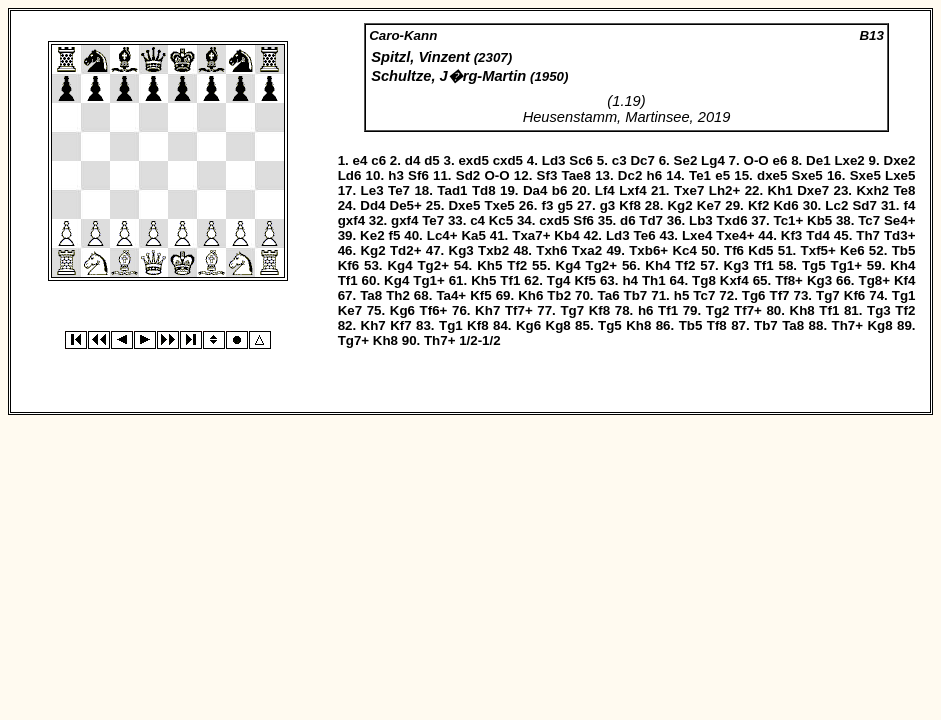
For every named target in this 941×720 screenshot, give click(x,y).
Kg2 (679, 205)
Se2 (686, 160)
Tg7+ (353, 340)
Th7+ (847, 325)
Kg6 (402, 310)
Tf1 (764, 265)
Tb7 (636, 295)
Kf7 (400, 325)
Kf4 (904, 280)
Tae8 (576, 175)
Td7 (651, 220)
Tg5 (814, 265)
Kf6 (348, 265)
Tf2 (517, 265)
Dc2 (630, 175)
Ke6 (852, 250)
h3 (396, 175)
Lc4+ (442, 235)
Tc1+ (789, 220)
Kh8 (802, 310)
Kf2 (758, 205)
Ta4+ (451, 295)
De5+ (406, 205)
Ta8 (371, 295)
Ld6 (350, 175)
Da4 (535, 190)
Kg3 (461, 250)
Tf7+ (519, 310)
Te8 (904, 190)
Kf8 (629, 205)
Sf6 (418, 175)
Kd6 (785, 205)
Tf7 (780, 295)
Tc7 (869, 220)
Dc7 (642, 160)
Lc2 (836, 205)
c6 (378, 160)
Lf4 (605, 190)
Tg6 (754, 295)
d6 (628, 220)
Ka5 (473, 235)
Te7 (399, 190)
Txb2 (493, 250)
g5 (565, 205)
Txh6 (551, 250)
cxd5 (508, 160)
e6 (780, 160)
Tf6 (734, 250)
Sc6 (581, 160)
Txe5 (499, 205)
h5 (682, 295)
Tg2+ (432, 265)
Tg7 (828, 295)
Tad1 (452, 190)
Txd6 (731, 220)
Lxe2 (849, 160)
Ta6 (609, 295)
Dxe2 (900, 160)
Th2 (398, 295)
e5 (722, 175)
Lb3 (701, 220)
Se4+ (900, 220)
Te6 (645, 235)
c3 (619, 160)
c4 (477, 220)
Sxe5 (807, 175)
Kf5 (584, 280)
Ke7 (709, 205)
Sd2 (468, 175)
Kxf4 (734, 280)
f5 (395, 235)
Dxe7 (813, 190)
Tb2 (559, 295)
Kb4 (566, 235)
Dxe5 (464, 205)
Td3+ (899, 235)
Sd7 (864, 205)
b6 (560, 190)
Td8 (484, 190)
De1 (818, 160)
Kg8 (558, 325)
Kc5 (501, 220)
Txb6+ (648, 250)
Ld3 (554, 160)
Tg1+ (846, 265)
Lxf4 (632, 190)
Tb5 (904, 250)
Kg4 (399, 265)
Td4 (818, 235)
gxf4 (351, 220)
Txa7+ (531, 235)
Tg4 (559, 280)
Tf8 (717, 325)
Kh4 (657, 265)
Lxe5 (900, 175)
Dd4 (372, 205)
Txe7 (689, 190)
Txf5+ (818, 250)
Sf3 (547, 175)
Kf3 (791, 235)
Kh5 (489, 265)
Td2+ (405, 250)
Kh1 (780, 190)
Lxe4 (697, 235)
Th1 (654, 280)
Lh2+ (724, 190)
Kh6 (530, 295)
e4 (360, 160)
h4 (630, 280)
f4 (910, 205)
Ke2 (372, 235)
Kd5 (760, 250)
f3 (547, 205)
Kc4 (684, 250)
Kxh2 (872, 190)
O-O (756, 160)
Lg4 (713, 160)
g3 (608, 205)
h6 (655, 175)
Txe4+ (735, 235)
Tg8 (704, 280)
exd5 (473, 160)
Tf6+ (434, 310)
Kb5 (819, 220)
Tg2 (718, 310)
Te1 (700, 175)
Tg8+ (874, 280)
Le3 (372, 190)
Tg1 (904, 295)
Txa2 (587, 250)
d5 (432, 160)
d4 (413, 160)
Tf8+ (789, 280)
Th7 (868, 235)
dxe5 (772, 175)
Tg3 (879, 310)
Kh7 (487, 310)
